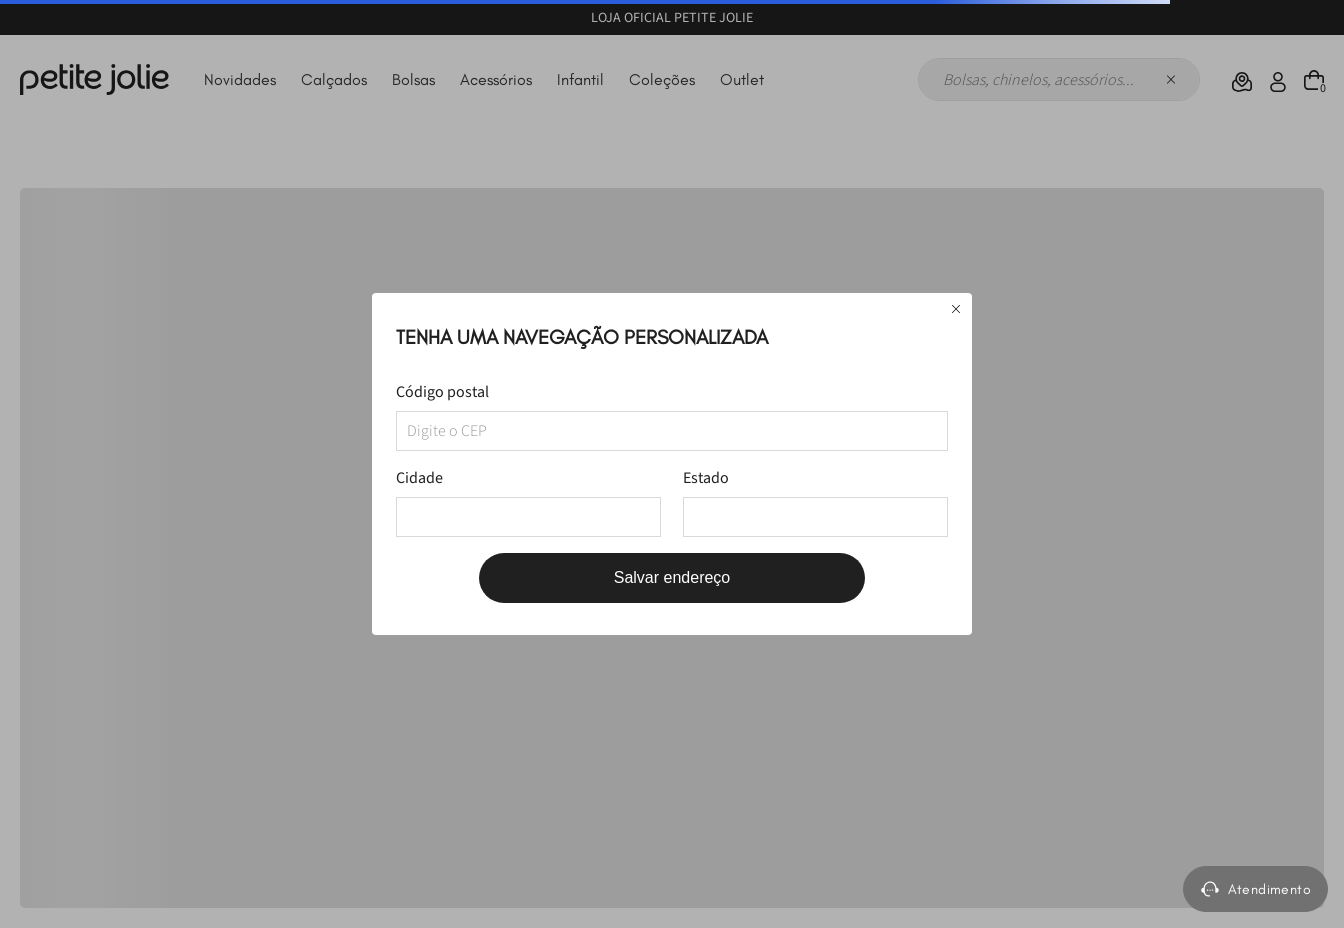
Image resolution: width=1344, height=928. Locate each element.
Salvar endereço (672, 577)
